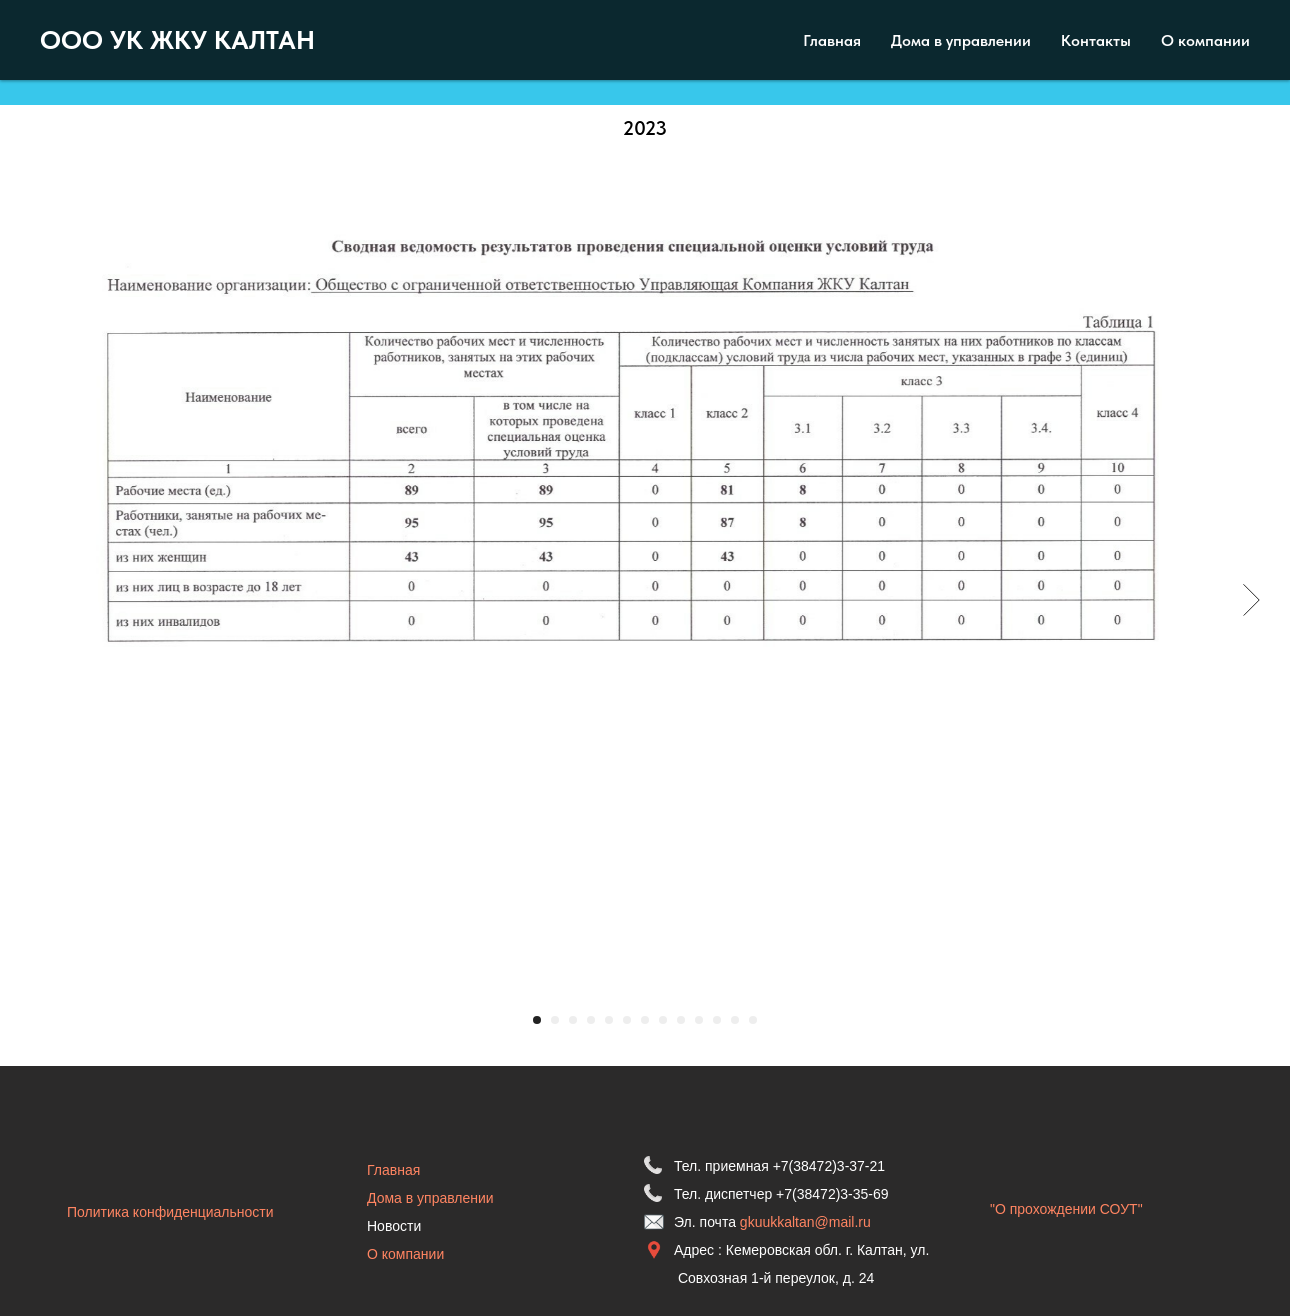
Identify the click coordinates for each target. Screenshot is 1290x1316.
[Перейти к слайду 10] (699, 1020)
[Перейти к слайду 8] (663, 1020)
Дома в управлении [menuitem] (961, 40)
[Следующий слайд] (1251, 600)
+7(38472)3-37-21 (829, 1166)
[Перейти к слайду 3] (573, 1020)
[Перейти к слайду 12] (735, 1020)
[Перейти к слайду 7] (645, 1020)
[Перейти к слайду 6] (627, 1020)
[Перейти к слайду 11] (717, 1020)
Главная (393, 1170)
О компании (405, 1254)
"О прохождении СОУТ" (1066, 1209)
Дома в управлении (430, 1198)
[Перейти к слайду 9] (681, 1020)
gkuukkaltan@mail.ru (805, 1222)
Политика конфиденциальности (170, 1212)
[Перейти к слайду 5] (609, 1020)
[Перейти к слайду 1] (537, 1020)
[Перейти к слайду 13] (753, 1020)
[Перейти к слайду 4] (591, 1020)
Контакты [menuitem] (1096, 40)
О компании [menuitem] (1205, 40)
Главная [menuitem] (832, 40)
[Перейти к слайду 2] (555, 1020)
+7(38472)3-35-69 (832, 1194)
